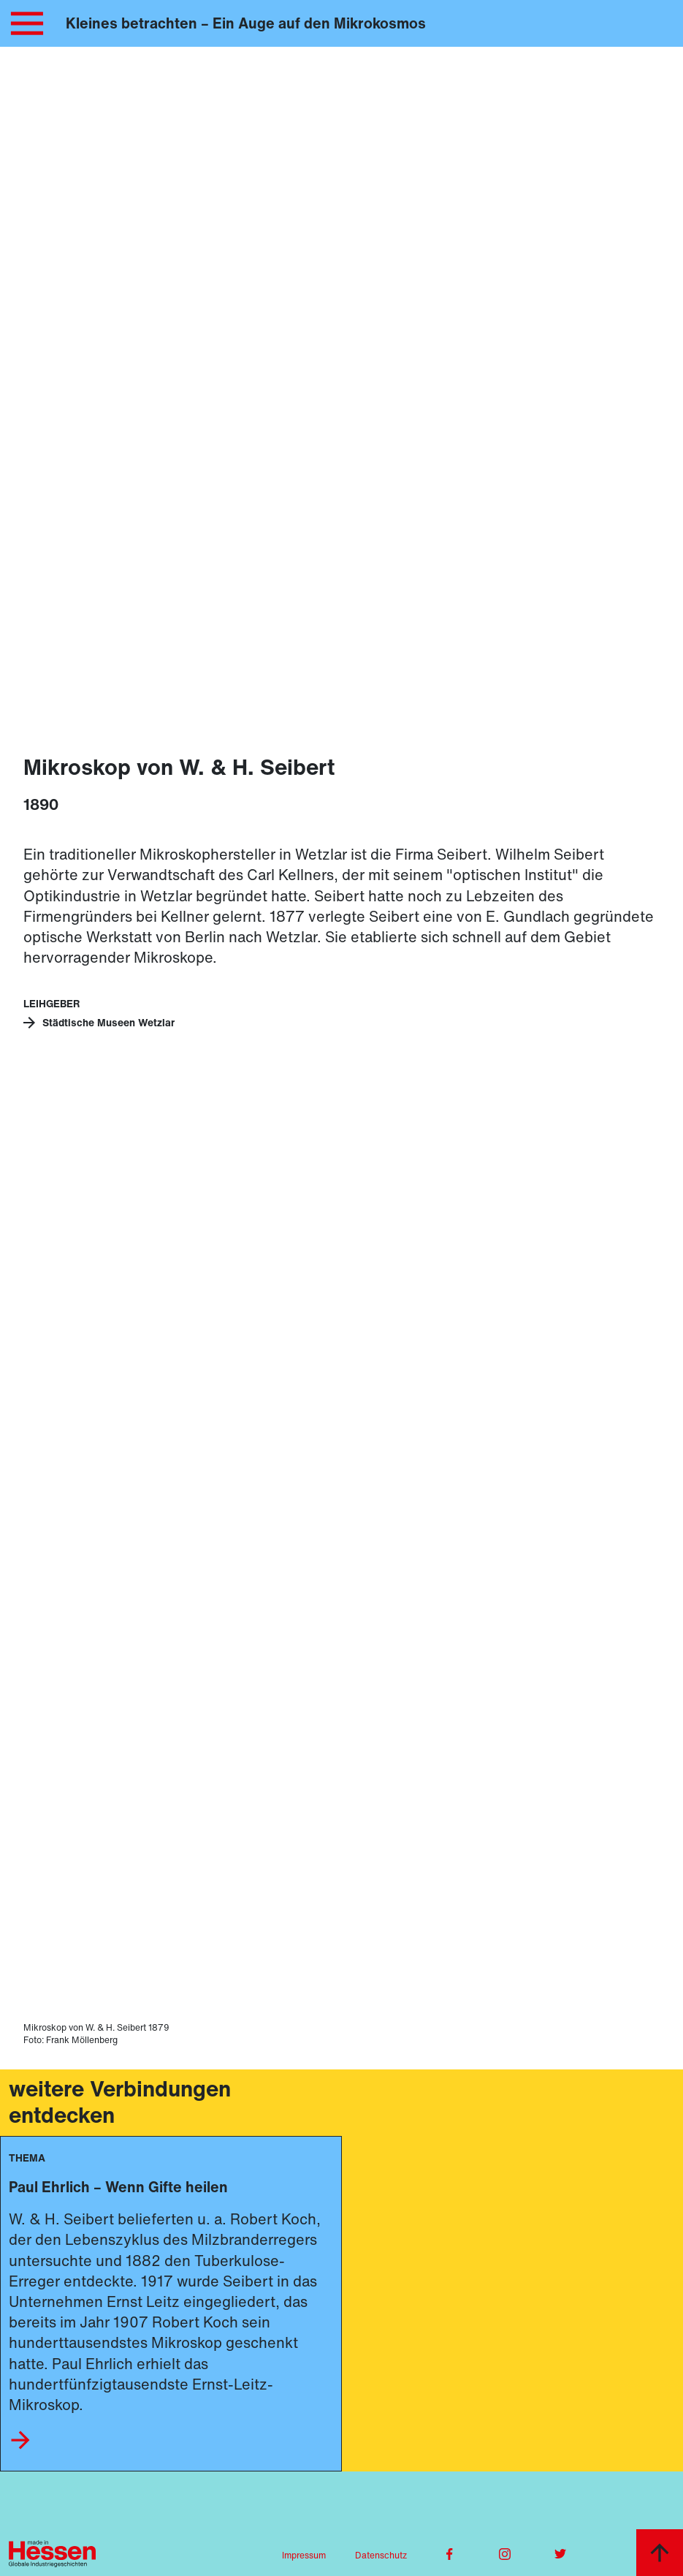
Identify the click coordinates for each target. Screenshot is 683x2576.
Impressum (304, 2555)
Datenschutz (381, 2555)
